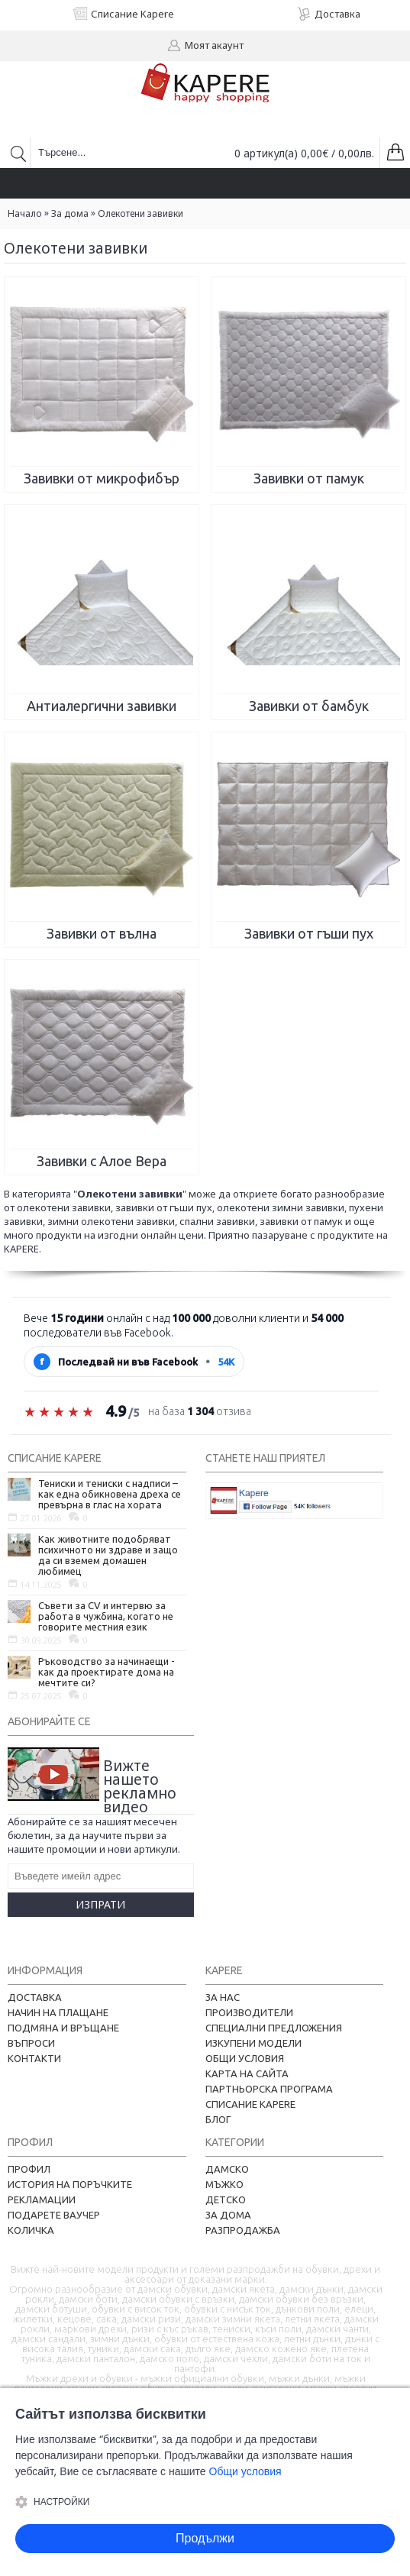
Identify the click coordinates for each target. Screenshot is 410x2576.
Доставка (35, 1997)
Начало (25, 213)
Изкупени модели (253, 2043)
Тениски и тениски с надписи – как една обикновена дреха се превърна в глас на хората (109, 1494)
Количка (31, 2230)
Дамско (227, 2169)
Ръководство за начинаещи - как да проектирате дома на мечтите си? (106, 1672)
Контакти (34, 2058)
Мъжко (224, 2184)
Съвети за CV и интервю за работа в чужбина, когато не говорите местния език (105, 1616)
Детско (225, 2199)
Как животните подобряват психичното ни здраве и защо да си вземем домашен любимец (108, 1555)
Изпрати (100, 1904)
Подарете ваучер (54, 2214)
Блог (218, 2119)
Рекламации (42, 2199)
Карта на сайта (247, 2073)
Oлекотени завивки (140, 213)
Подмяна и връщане (63, 2027)
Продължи (205, 2538)
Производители (249, 2012)
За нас (222, 1997)
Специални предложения (273, 2027)
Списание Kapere (250, 2104)
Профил (29, 2169)
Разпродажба (242, 2230)
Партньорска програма (269, 2088)
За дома (70, 213)
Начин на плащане (58, 2012)
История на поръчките (70, 2184)
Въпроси (31, 2043)
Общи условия (244, 2058)
